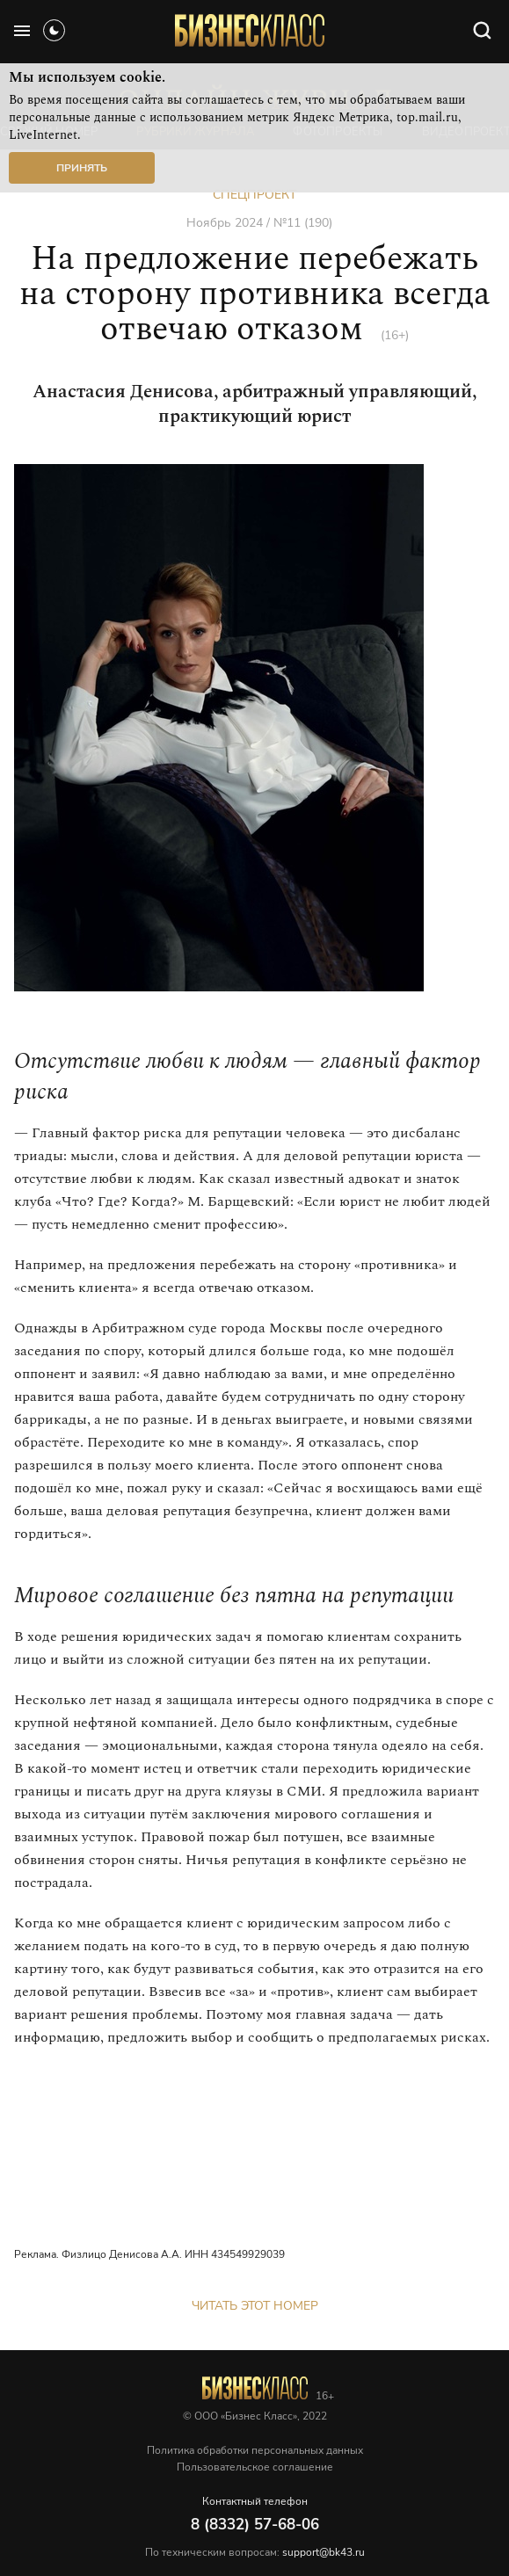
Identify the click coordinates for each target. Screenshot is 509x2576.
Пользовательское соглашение (255, 2467)
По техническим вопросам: (255, 2552)
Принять (81, 168)
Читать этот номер (255, 2305)
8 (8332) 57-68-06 (255, 2524)
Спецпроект (254, 194)
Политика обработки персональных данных (255, 2450)
